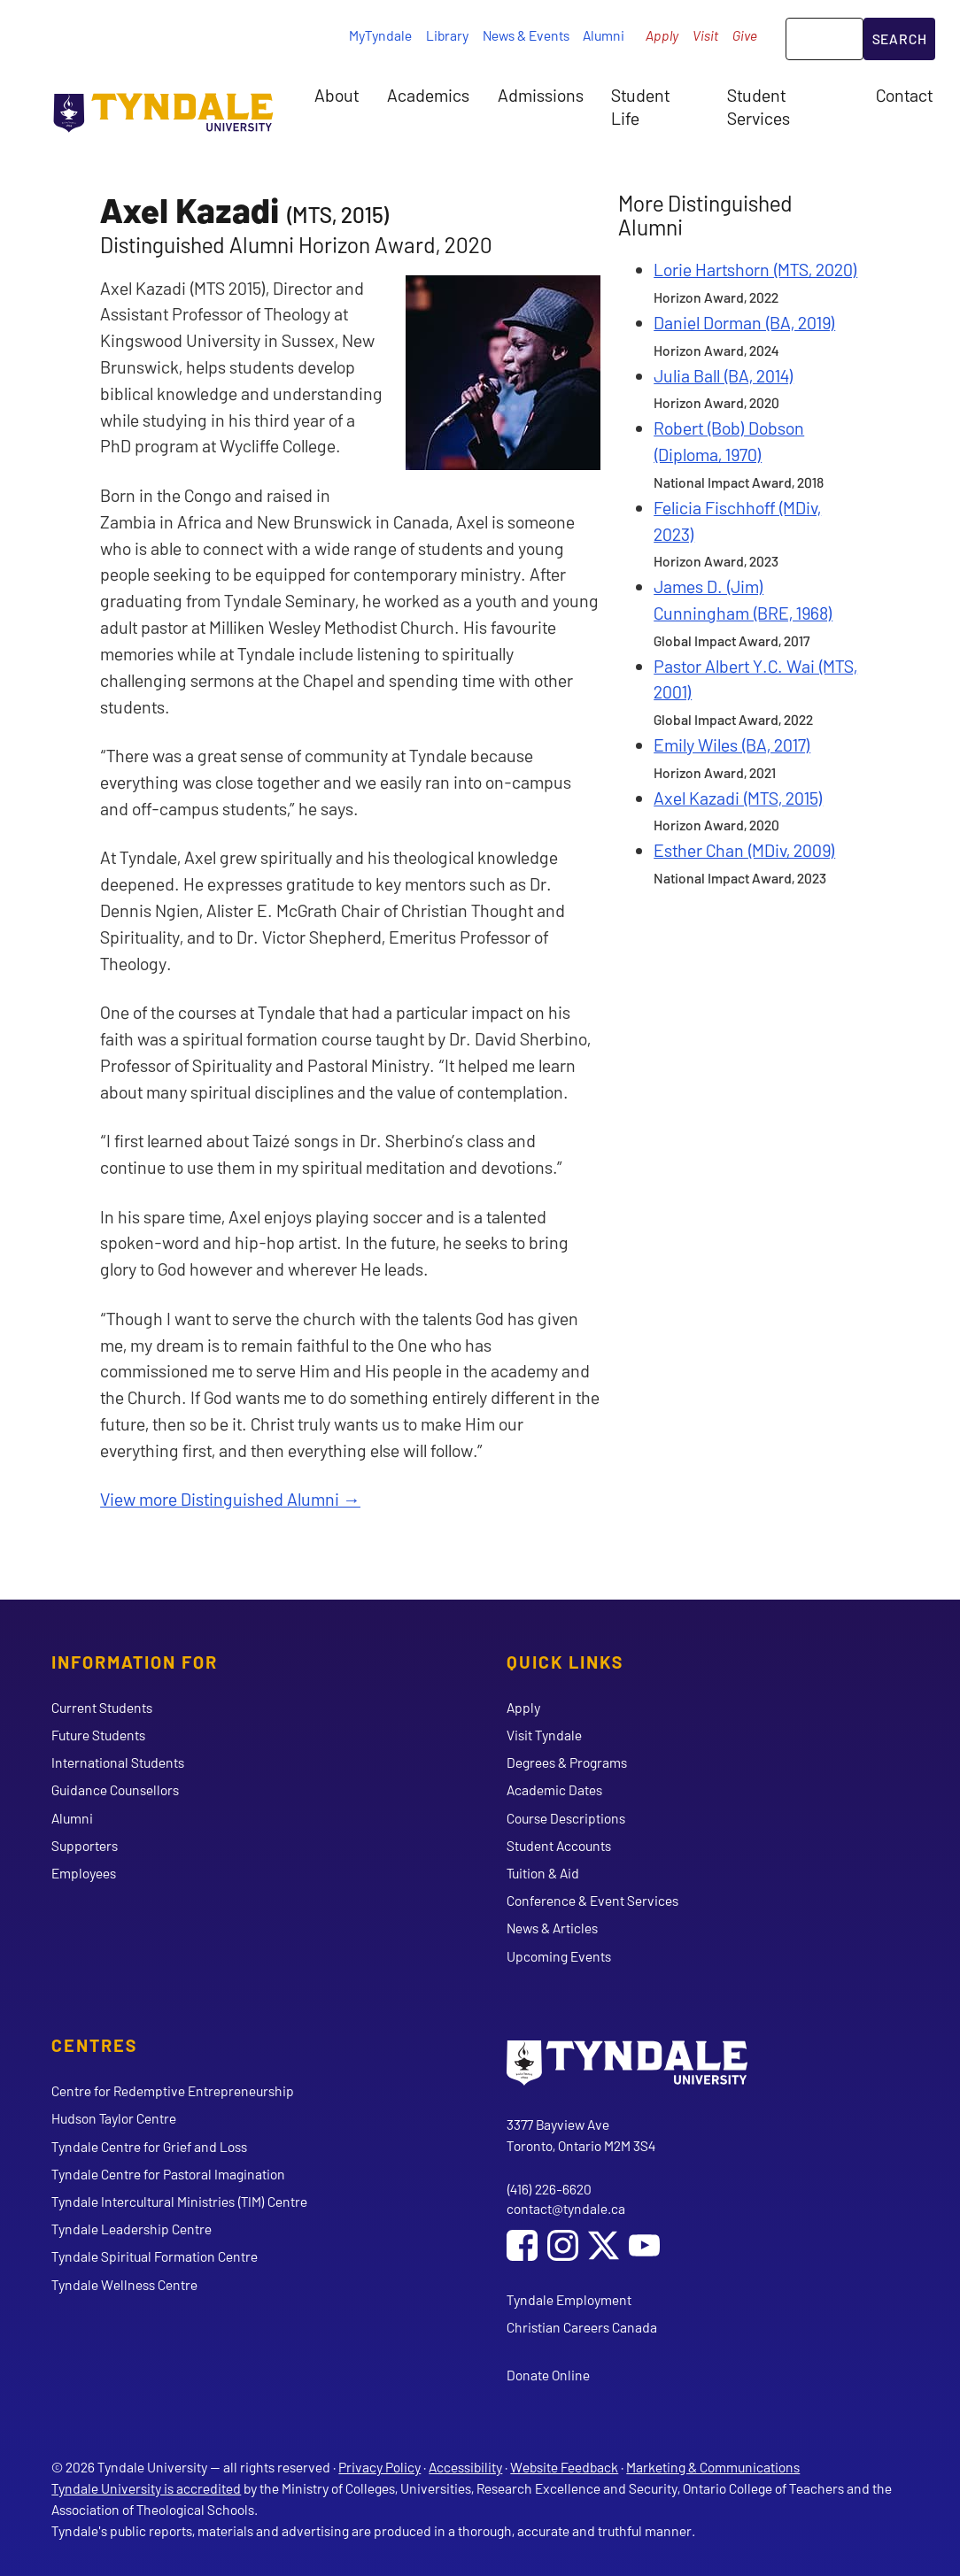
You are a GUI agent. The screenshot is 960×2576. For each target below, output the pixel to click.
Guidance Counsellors (115, 1789)
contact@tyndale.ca (566, 2208)
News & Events (526, 35)
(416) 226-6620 (549, 2188)
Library (447, 35)
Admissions (541, 94)
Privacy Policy (379, 2466)
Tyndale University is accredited (146, 2488)
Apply (662, 35)
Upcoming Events (559, 1955)
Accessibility (465, 2466)
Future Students (98, 1734)
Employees (83, 1872)
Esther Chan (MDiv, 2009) (744, 849)
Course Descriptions (566, 1817)
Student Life (640, 106)
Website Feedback (564, 2466)
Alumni (603, 35)
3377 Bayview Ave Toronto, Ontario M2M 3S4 (581, 2135)
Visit (705, 35)
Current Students (101, 1707)
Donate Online (548, 2374)
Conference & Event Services (592, 1900)
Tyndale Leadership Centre (131, 2228)
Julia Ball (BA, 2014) (724, 375)
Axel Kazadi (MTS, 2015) (738, 797)
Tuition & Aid (543, 1872)
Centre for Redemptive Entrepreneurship (172, 2090)
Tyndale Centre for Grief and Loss (149, 2146)
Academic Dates (554, 1789)
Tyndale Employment (569, 2299)
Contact (904, 94)
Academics (428, 94)
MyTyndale (380, 35)
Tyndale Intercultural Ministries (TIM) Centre (179, 2201)
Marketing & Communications (713, 2466)
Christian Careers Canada (582, 2326)
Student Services (758, 106)
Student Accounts (559, 1845)
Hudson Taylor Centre (113, 2117)
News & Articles (552, 1927)
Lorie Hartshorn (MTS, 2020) (755, 269)
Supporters (84, 1845)
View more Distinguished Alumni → (230, 1498)
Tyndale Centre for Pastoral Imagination (168, 2173)
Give (744, 35)
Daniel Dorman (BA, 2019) (744, 322)
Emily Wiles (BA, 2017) (732, 744)
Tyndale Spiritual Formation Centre (154, 2256)
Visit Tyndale (544, 1734)
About (336, 94)
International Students (117, 1762)
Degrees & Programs (567, 1762)
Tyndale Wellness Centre (124, 2284)
